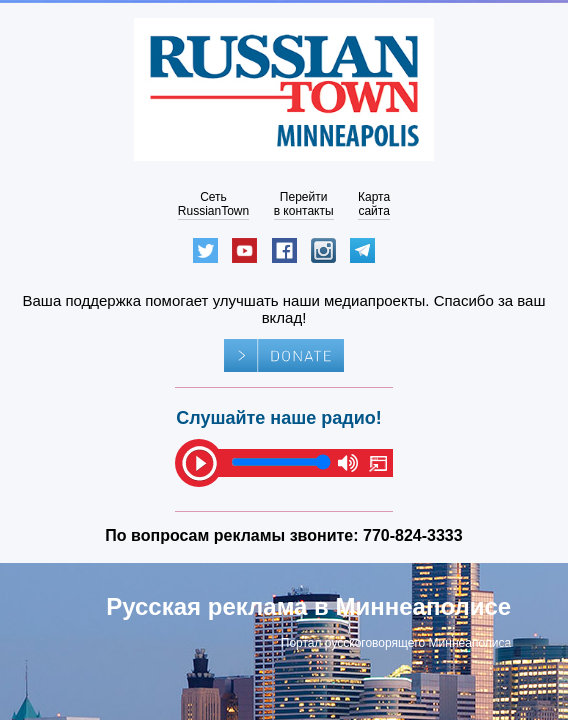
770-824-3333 (413, 535)
